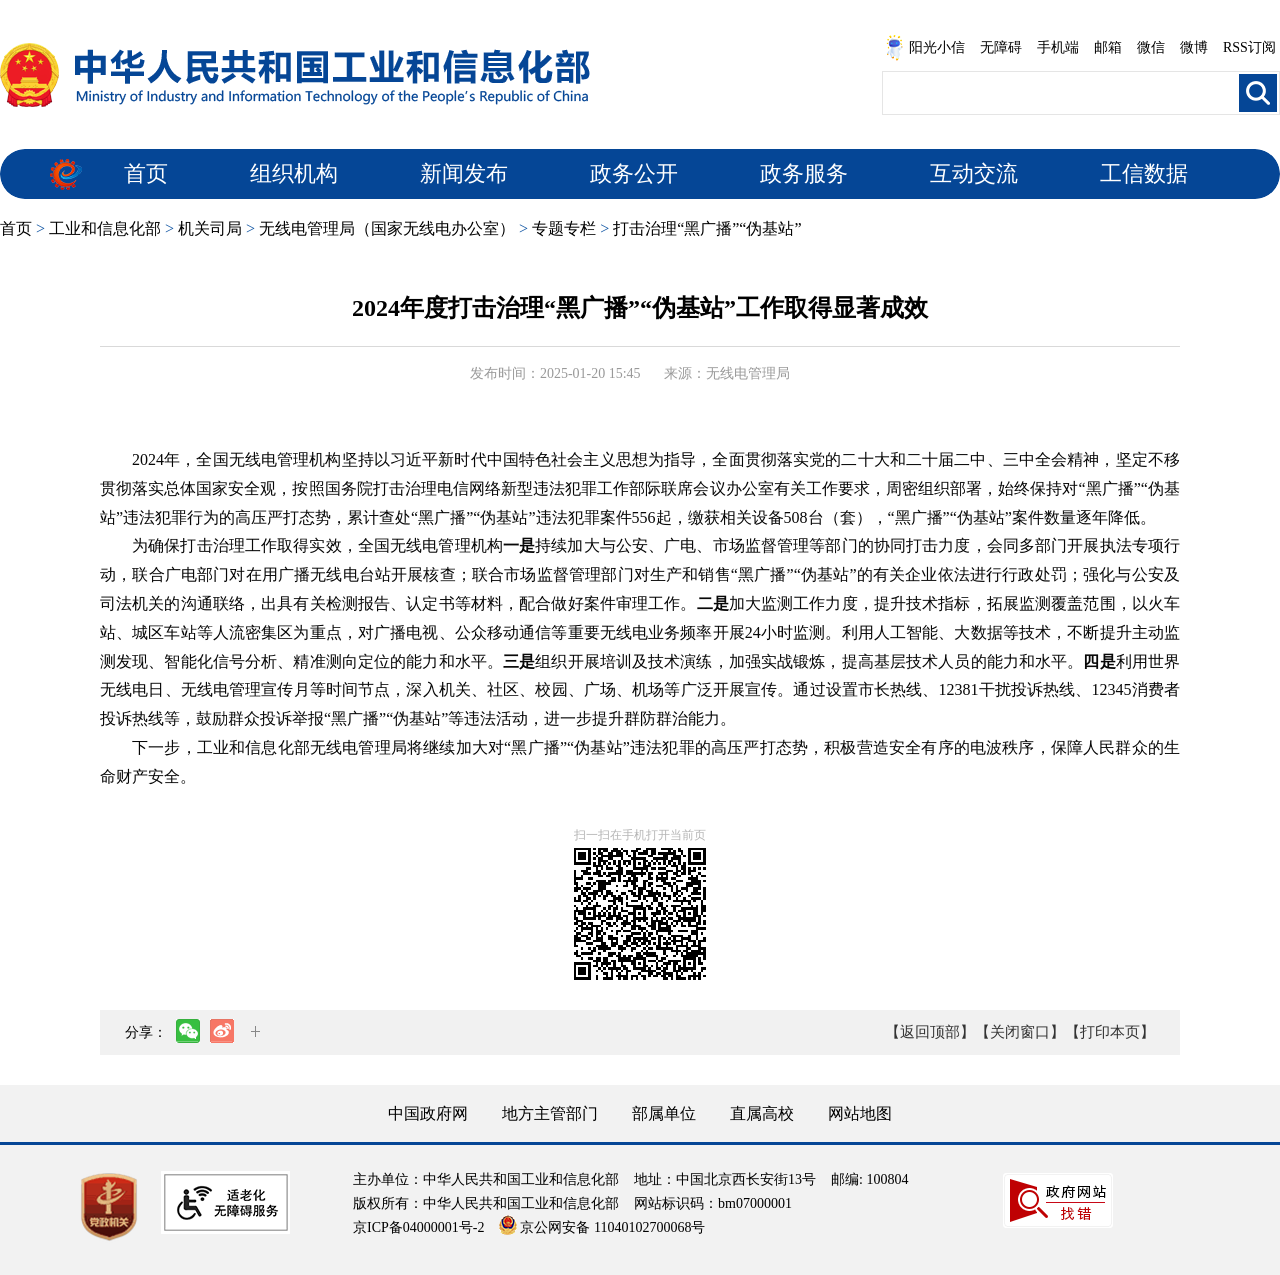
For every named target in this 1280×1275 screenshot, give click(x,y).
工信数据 (1144, 173)
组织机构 (294, 173)
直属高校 (762, 1113)
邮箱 (1108, 47)
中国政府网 (428, 1113)
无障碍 (1001, 47)
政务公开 (634, 173)
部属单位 (664, 1113)
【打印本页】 (1110, 1032)
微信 (1151, 47)
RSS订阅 (1249, 47)
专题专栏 (564, 228)
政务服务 (804, 173)
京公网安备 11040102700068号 (602, 1227)
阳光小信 (925, 48)
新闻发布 (464, 173)
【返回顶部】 (930, 1032)
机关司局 (210, 228)
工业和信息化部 (105, 228)
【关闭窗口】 (1020, 1032)
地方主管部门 (550, 1113)
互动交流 (974, 173)
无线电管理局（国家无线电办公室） (387, 228)
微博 (1194, 47)
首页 (146, 173)
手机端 (1058, 47)
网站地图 (860, 1113)
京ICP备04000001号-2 (418, 1227)
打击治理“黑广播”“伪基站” (707, 228)
